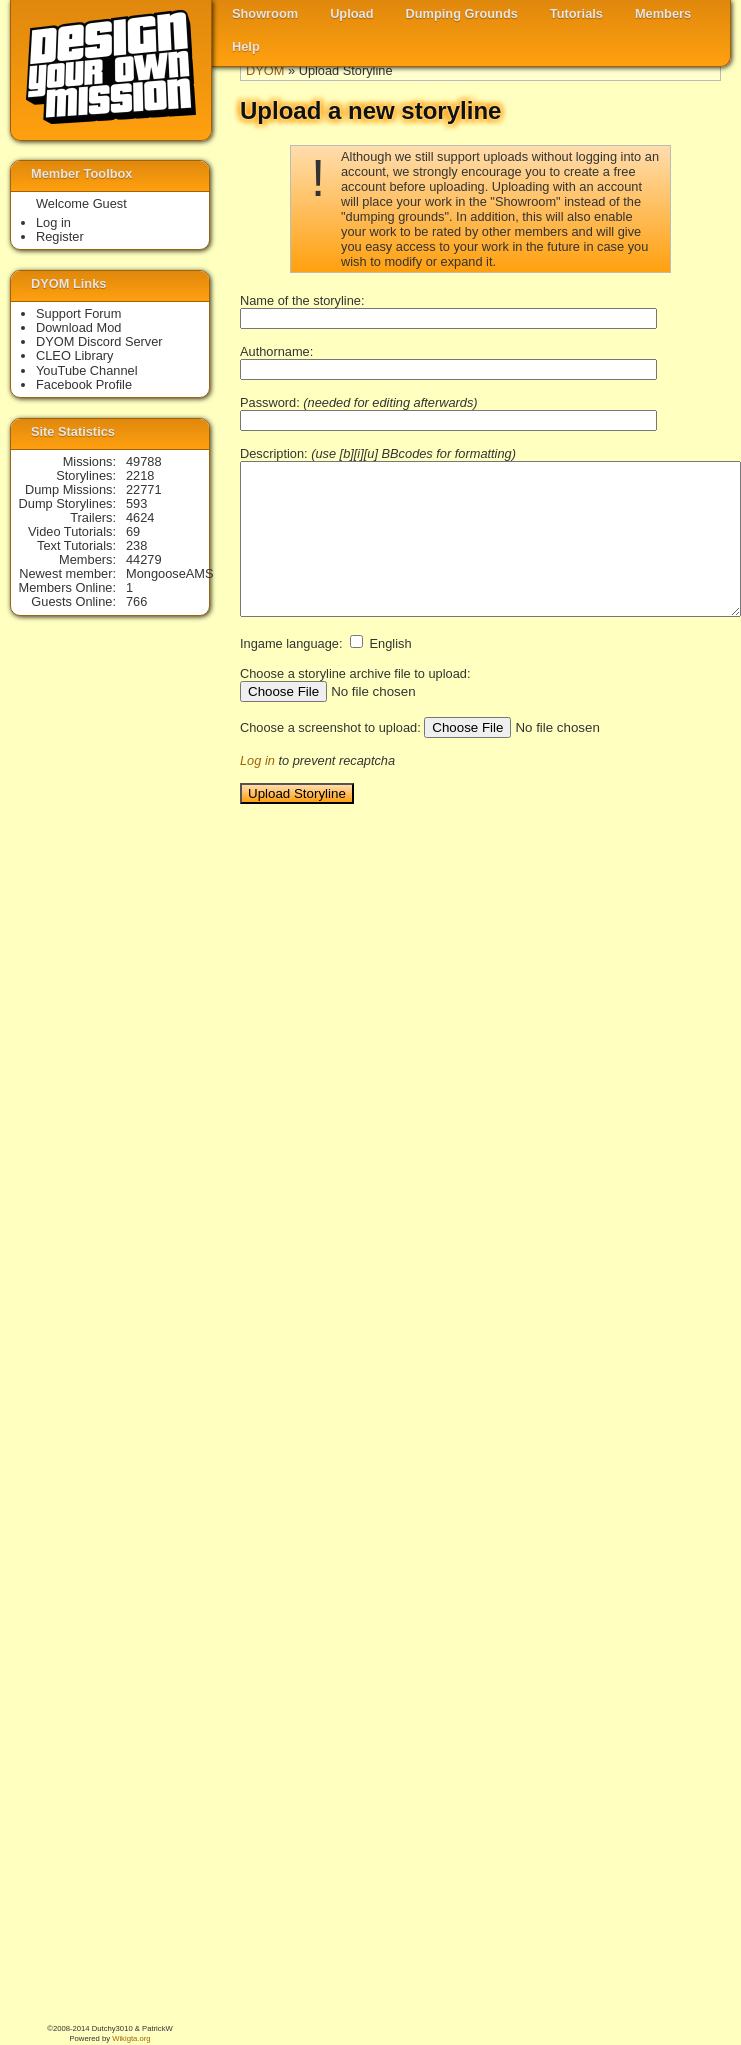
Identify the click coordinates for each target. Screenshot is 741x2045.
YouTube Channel (87, 370)
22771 (144, 489)
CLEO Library (75, 355)
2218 (140, 475)
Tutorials (576, 13)
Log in (257, 760)
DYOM (265, 70)
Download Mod (78, 327)
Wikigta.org (131, 2038)
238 (136, 545)
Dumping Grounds (462, 13)
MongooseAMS (170, 573)
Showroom (265, 13)
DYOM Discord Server (99, 341)
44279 (144, 559)
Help (246, 46)
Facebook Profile (84, 384)
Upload (351, 13)
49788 (144, 461)
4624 (140, 517)
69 (133, 531)
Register (60, 236)
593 (136, 503)
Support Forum (78, 313)
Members (663, 13)
